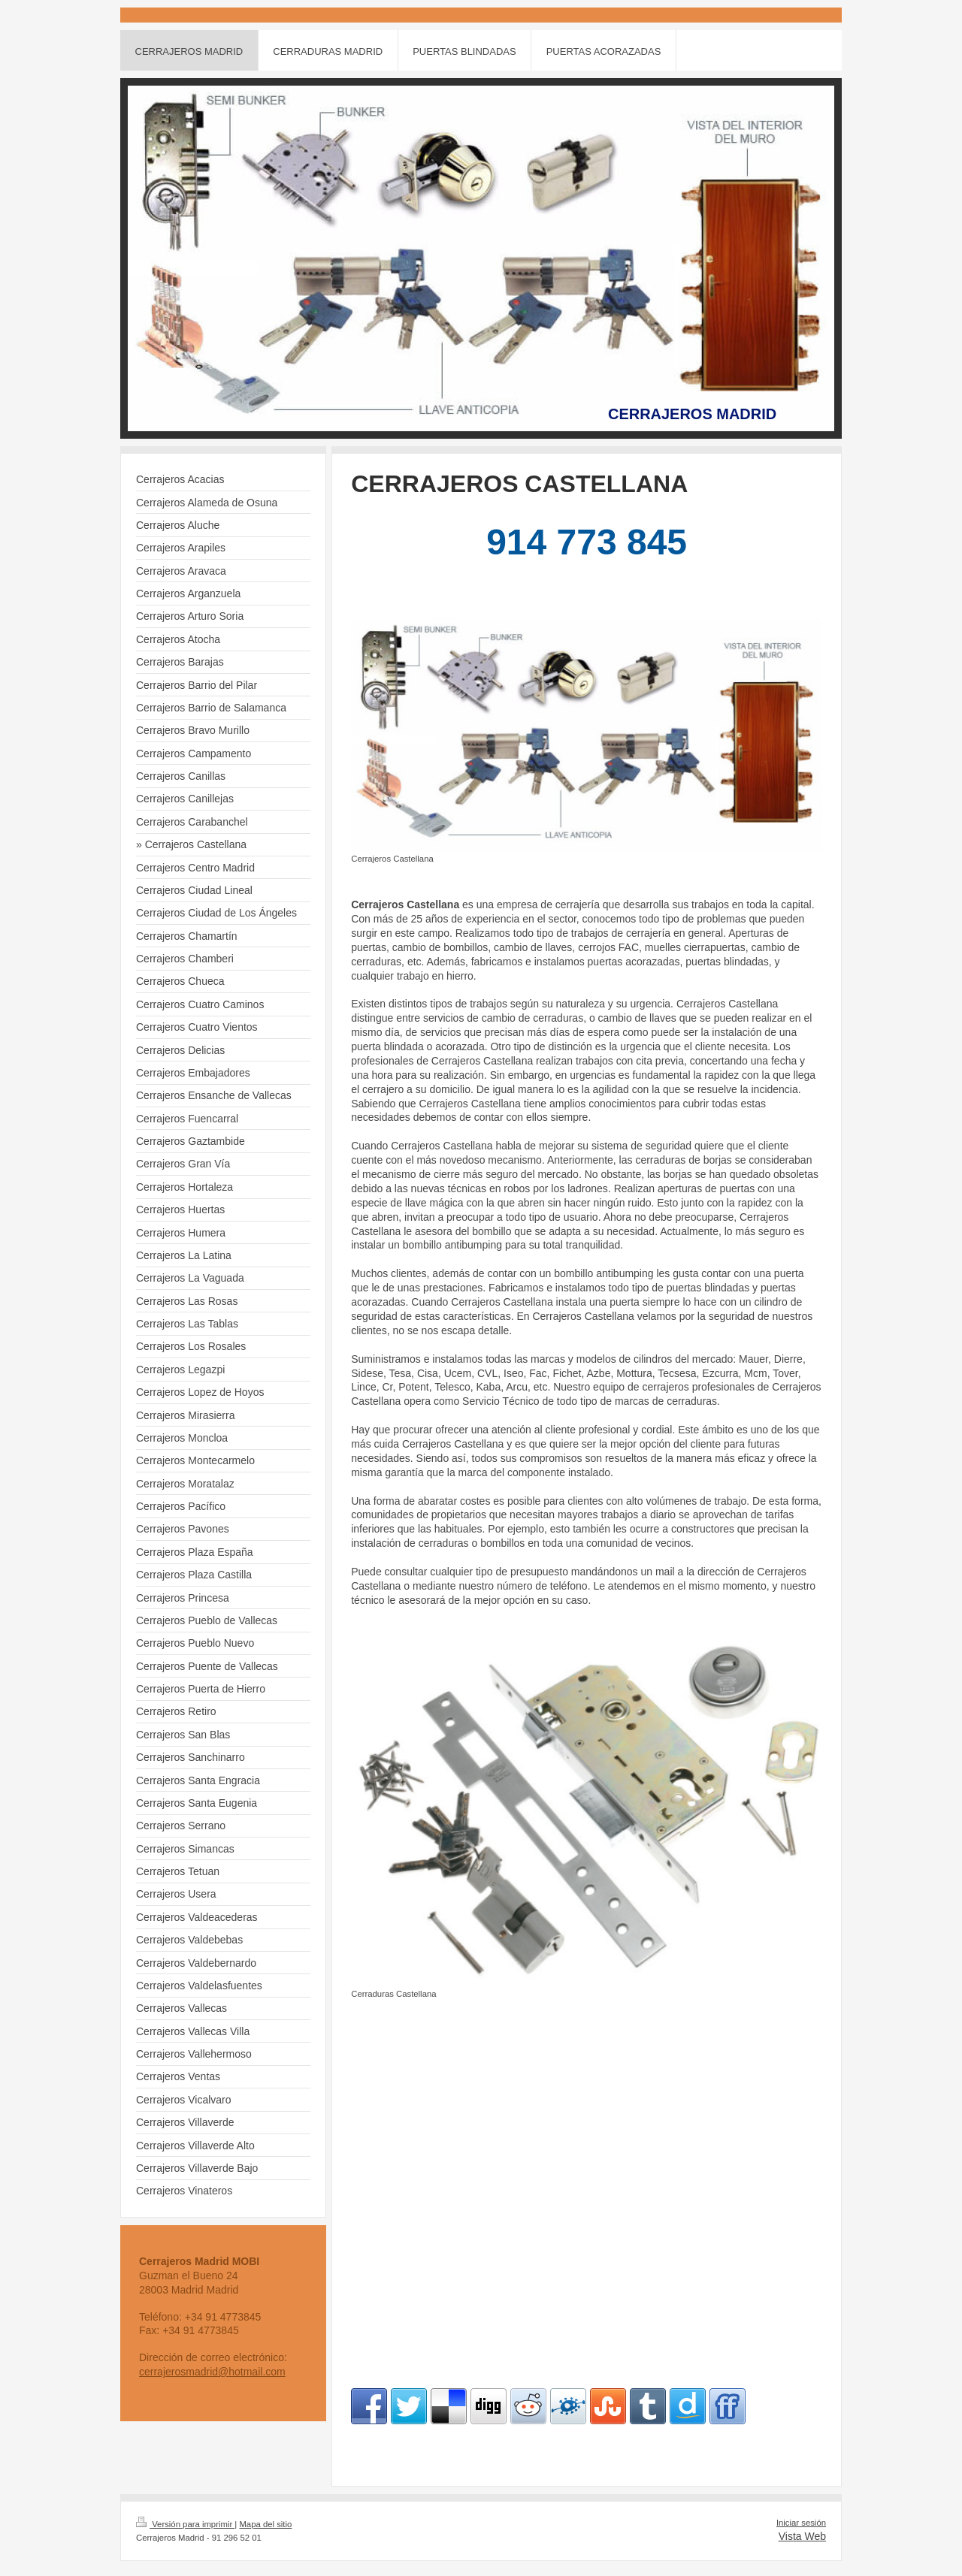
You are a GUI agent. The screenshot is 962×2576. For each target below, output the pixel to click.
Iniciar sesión (801, 2522)
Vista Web (802, 2536)
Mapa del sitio (265, 2524)
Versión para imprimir (185, 2524)
